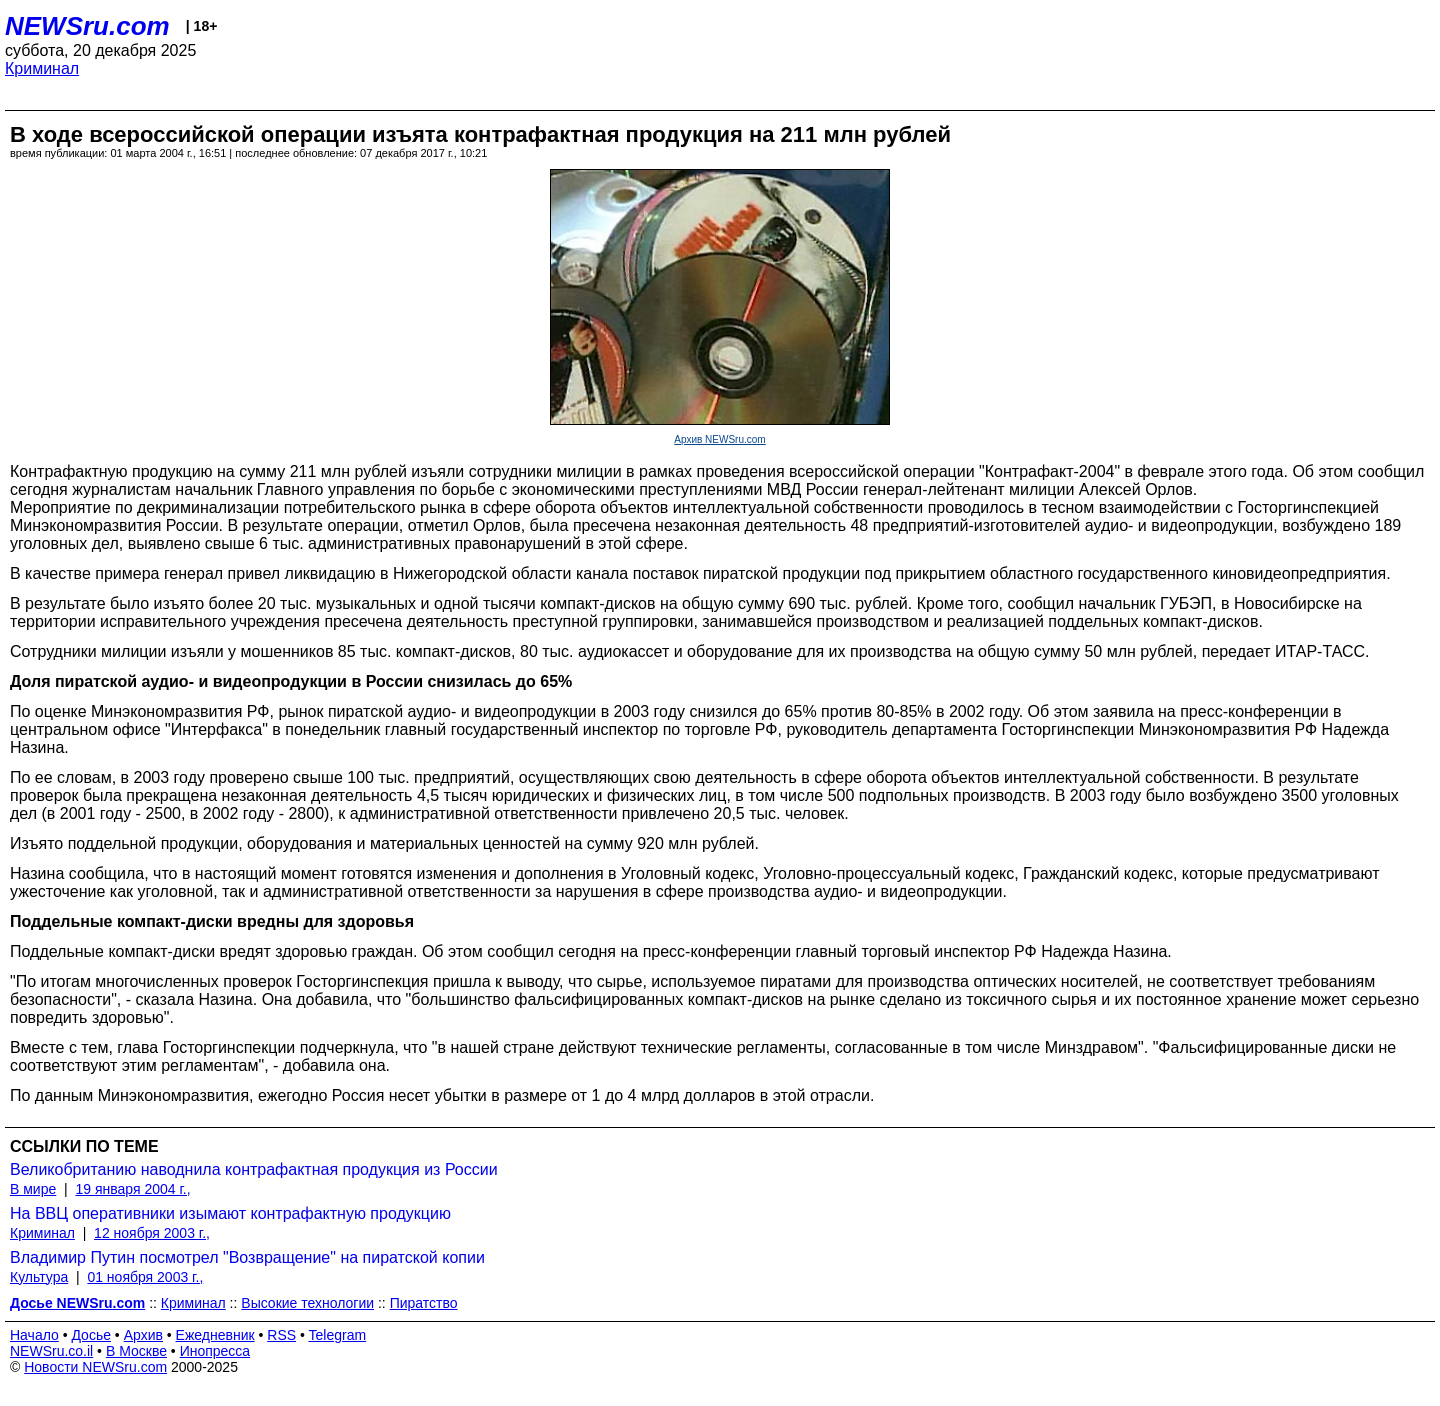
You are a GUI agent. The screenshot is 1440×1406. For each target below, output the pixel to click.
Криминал (42, 68)
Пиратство (424, 1303)
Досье (91, 1335)
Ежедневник (215, 1335)
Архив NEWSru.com (719, 439)
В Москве (136, 1351)
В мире (33, 1189)
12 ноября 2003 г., (152, 1233)
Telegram (338, 1335)
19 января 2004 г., (132, 1189)
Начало (34, 1335)
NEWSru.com (87, 26)
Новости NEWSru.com (95, 1367)
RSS (281, 1335)
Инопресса (215, 1351)
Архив (143, 1335)
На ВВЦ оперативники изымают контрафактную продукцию (230, 1213)
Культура (39, 1277)
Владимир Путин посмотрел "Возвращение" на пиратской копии (247, 1257)
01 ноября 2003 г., (145, 1277)
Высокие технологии (307, 1303)
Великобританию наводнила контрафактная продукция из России (254, 1169)
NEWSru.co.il (51, 1351)
